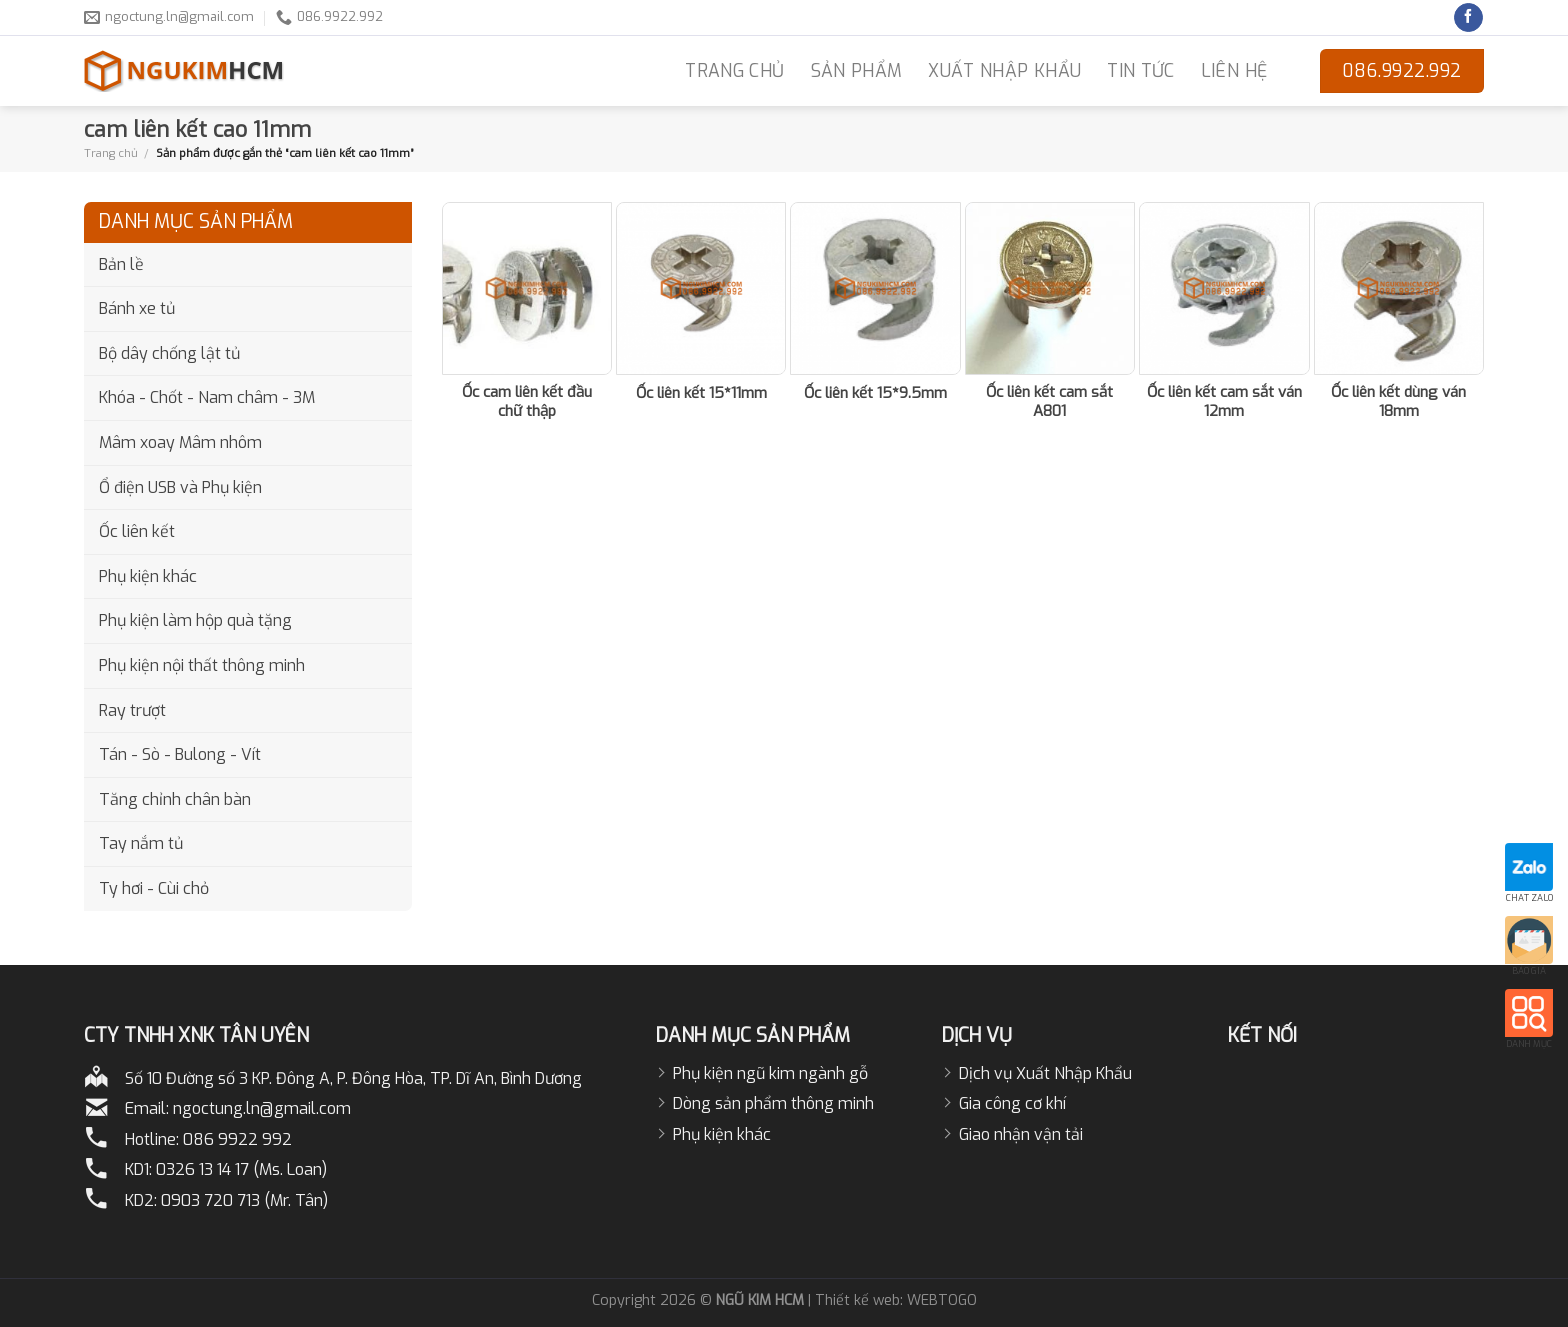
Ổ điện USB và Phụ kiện (180, 487)
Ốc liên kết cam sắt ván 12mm (1224, 402)
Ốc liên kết (137, 531)
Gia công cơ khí (1012, 1103)
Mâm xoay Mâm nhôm (180, 442)
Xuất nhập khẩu (1004, 71)
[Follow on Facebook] (1468, 18)
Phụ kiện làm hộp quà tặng (195, 620)
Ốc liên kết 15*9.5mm (875, 393)
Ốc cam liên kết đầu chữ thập (527, 402)
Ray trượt (132, 710)
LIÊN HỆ (1234, 71)
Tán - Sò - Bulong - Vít (180, 754)
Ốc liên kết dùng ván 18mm (1398, 402)
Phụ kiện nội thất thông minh (202, 665)
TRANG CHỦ (734, 71)
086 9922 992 (237, 1139)
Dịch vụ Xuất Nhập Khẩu (1045, 1073)
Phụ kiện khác (148, 576)
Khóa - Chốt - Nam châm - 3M (207, 397)
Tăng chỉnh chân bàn (175, 799)
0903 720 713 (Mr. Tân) (244, 1200)
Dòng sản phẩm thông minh (773, 1103)
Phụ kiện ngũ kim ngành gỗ (770, 1073)
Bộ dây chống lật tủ (169, 353)
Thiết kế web (857, 1300)
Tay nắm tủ (141, 843)
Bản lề (121, 264)
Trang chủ (111, 153)
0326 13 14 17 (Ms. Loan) (241, 1169)
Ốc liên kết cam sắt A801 (1049, 402)
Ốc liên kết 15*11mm (701, 393)
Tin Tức (1140, 71)
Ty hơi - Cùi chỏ (154, 888)
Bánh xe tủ (137, 308)
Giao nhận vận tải (1021, 1134)
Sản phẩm (857, 71)
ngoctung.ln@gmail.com (262, 1108)
